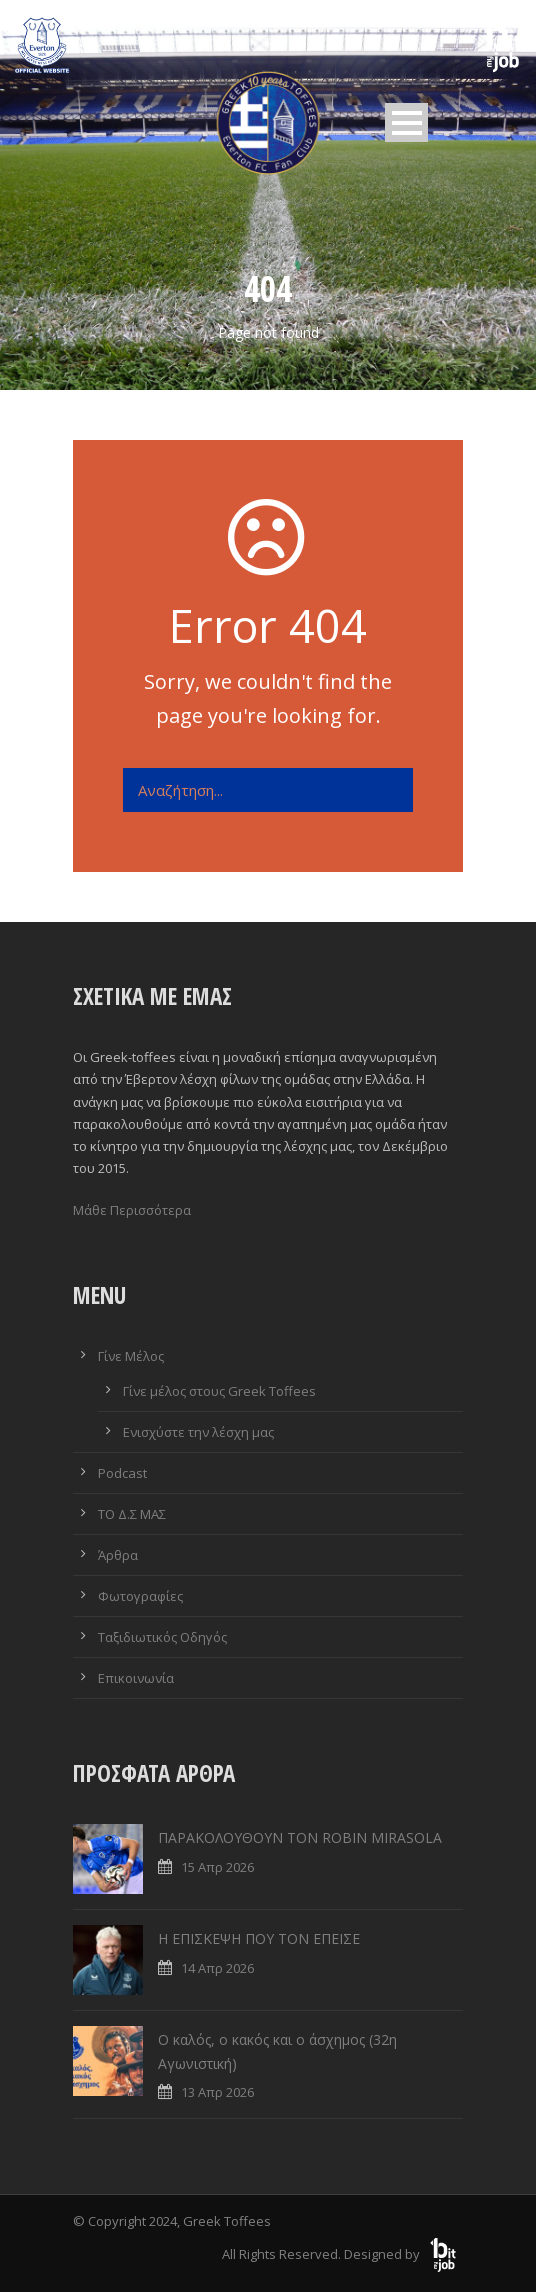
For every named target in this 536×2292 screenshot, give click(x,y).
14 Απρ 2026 (217, 1968)
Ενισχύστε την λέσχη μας (198, 1432)
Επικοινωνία (136, 1678)
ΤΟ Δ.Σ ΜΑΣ (132, 1514)
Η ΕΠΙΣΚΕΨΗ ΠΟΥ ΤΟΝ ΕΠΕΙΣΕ (259, 1938)
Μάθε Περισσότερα (132, 1210)
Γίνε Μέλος (131, 1356)
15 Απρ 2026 (217, 1867)
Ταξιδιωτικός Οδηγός (162, 1637)
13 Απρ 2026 (217, 2092)
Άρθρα (118, 1555)
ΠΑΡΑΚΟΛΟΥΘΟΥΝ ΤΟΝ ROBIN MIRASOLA (300, 1837)
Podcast (122, 1473)
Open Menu (406, 122)
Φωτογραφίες (140, 1596)
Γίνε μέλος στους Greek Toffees (219, 1391)
